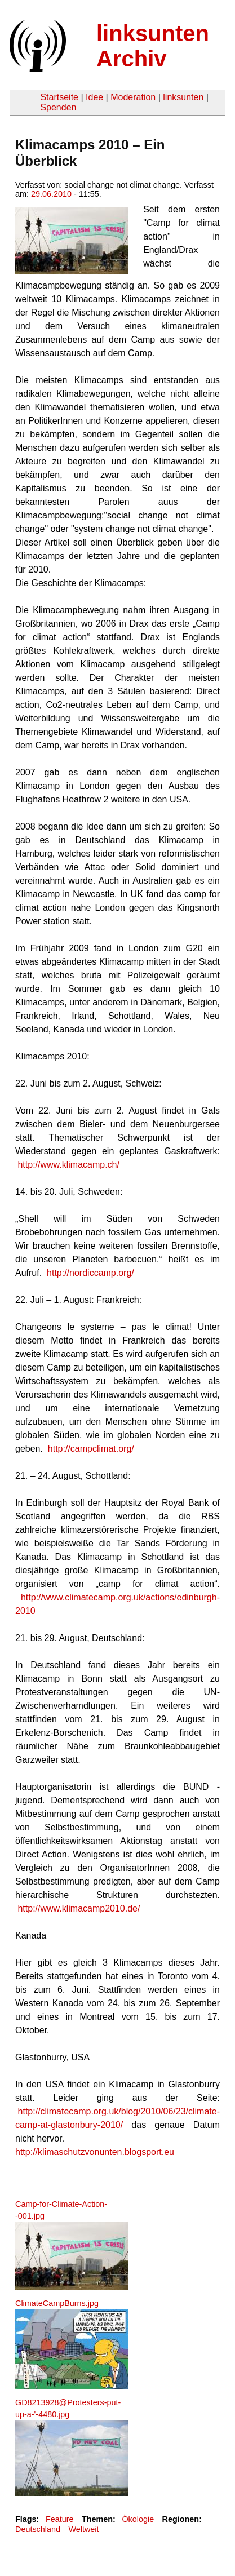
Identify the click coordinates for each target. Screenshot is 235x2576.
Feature (60, 2519)
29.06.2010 (51, 193)
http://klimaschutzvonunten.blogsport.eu (94, 2152)
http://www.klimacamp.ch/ (68, 1164)
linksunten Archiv (152, 46)
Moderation (133, 97)
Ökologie (138, 2519)
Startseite (59, 97)
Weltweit (83, 2529)
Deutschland (37, 2529)
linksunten (183, 97)
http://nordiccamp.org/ (90, 1273)
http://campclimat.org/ (91, 1448)
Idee (94, 97)
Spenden (58, 107)
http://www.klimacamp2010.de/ (78, 1908)
